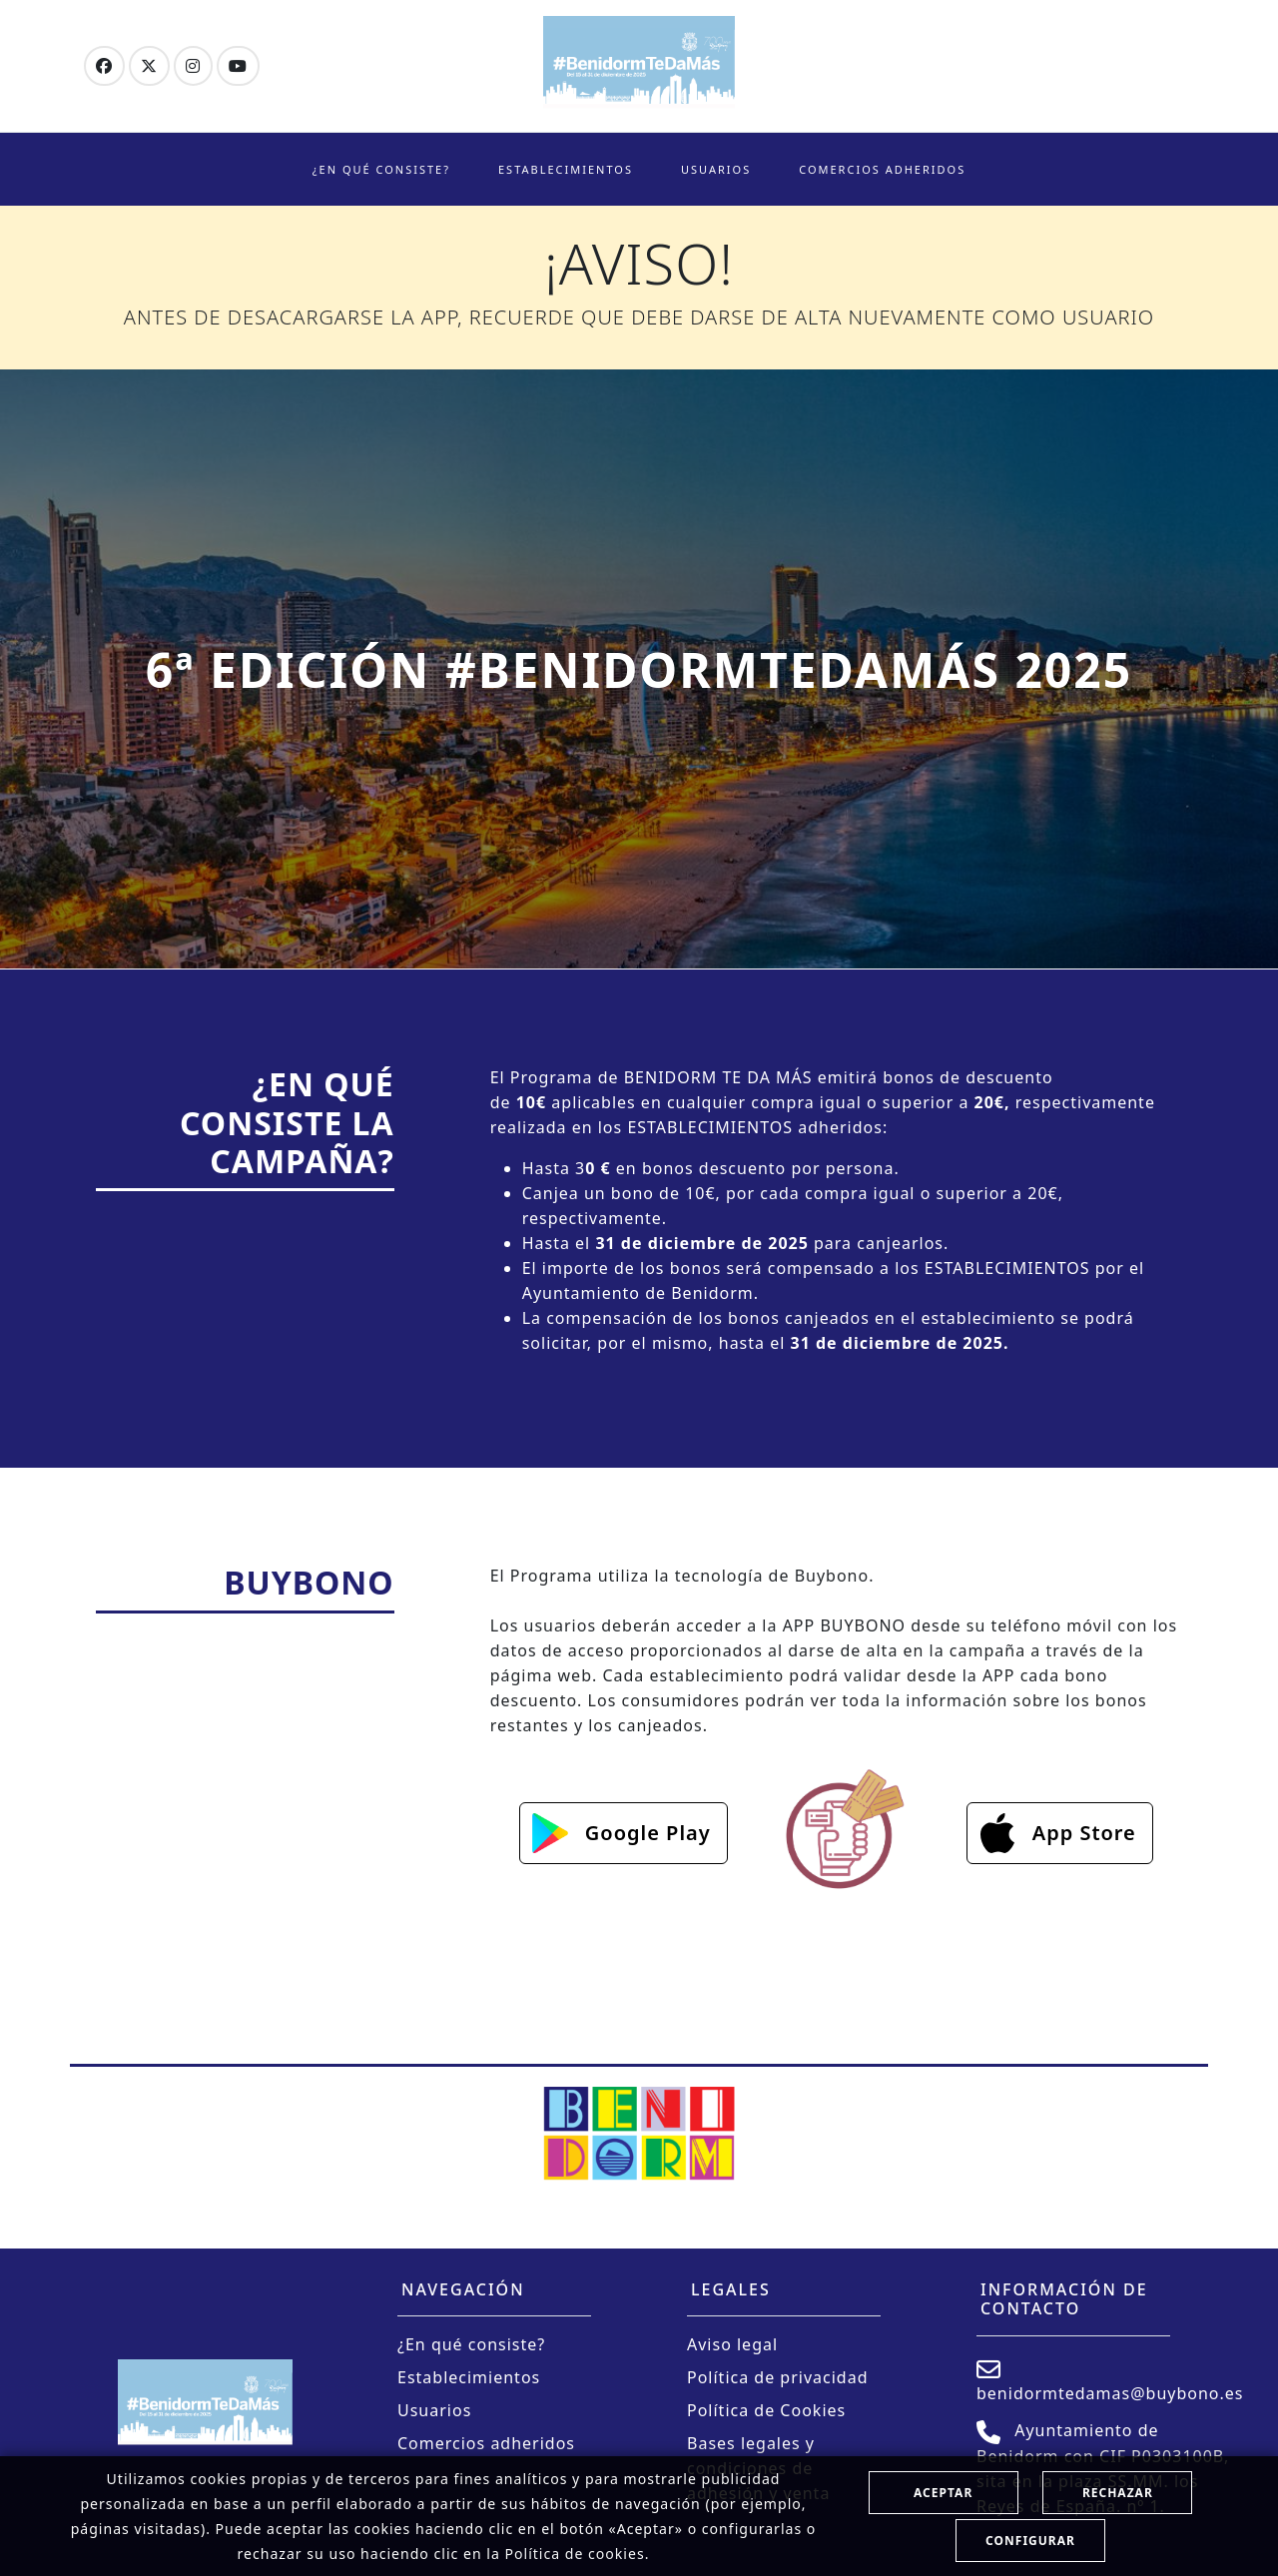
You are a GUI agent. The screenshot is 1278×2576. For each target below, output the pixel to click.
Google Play (648, 1832)
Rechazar (1117, 2492)
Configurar (1030, 2540)
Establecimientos (565, 169)
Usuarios (716, 169)
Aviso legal (732, 2344)
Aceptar (943, 2492)
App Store (1084, 1832)
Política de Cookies (766, 2410)
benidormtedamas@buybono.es (1110, 2380)
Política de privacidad (778, 2377)
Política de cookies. (576, 2553)
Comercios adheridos (882, 169)
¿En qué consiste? (381, 169)
